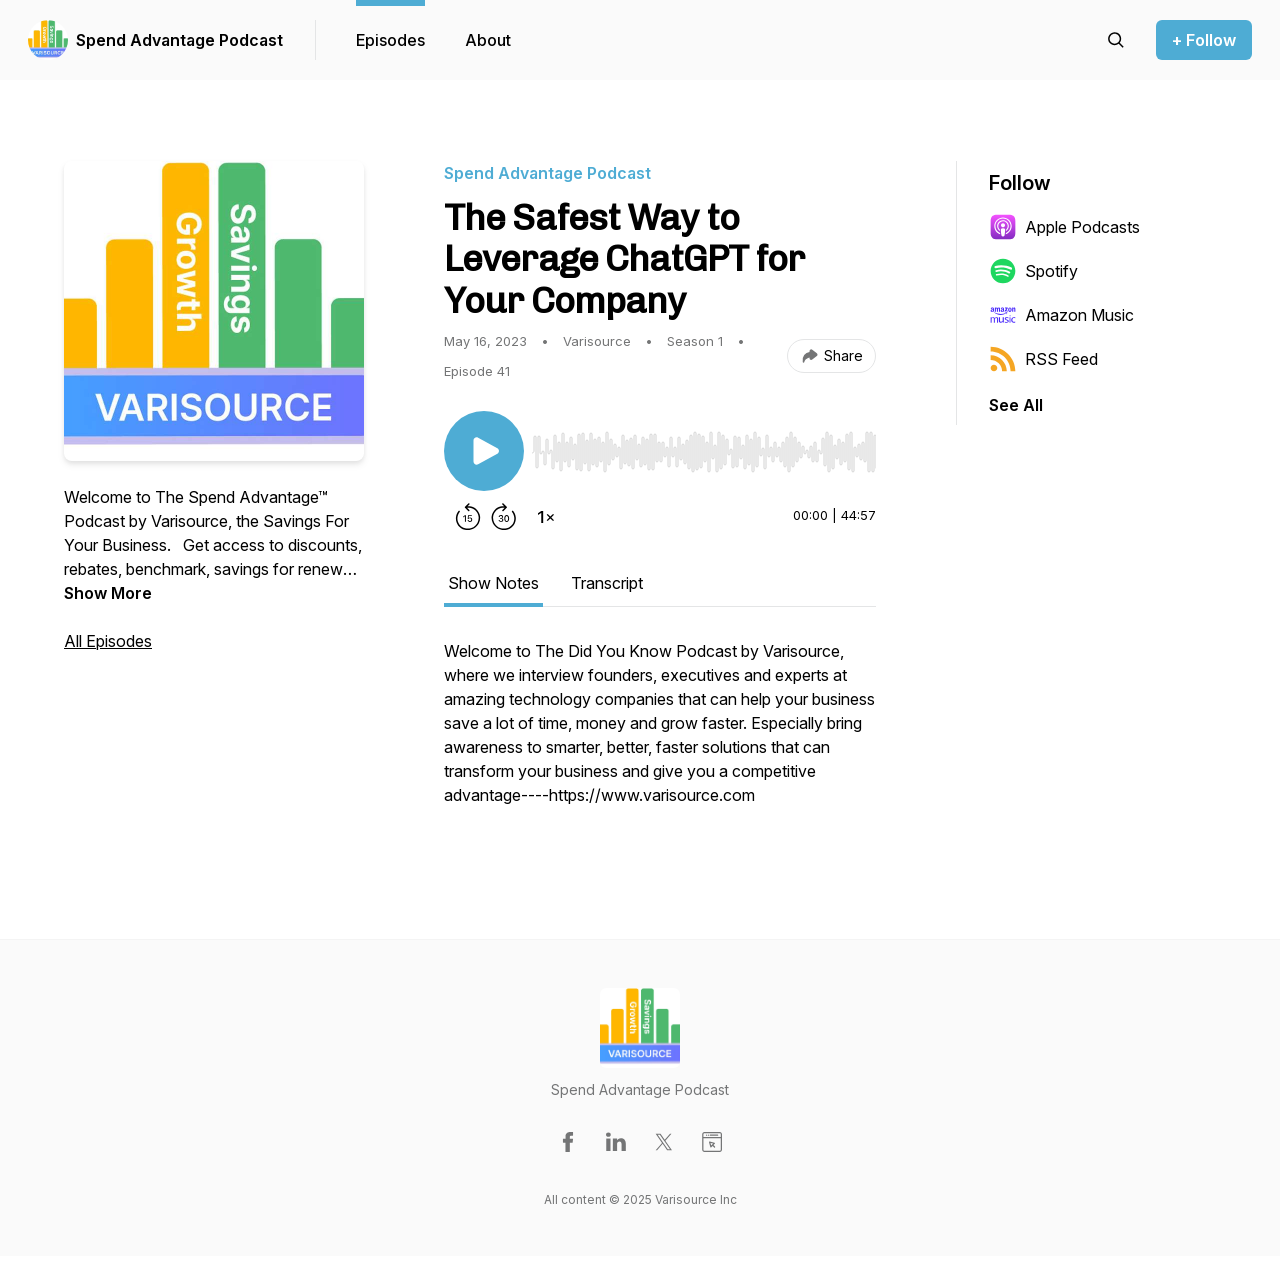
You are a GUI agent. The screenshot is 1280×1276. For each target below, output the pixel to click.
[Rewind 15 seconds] (468, 517)
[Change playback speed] (546, 517)
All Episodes (108, 641)
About (488, 40)
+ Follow (1204, 40)
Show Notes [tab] (493, 583)
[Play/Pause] (484, 451)
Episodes (390, 40)
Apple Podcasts (1064, 227)
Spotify (1033, 271)
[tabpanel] (660, 733)
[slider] (704, 452)
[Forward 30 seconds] (504, 517)
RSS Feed (1043, 359)
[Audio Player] (704, 446)
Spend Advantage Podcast (179, 40)
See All (1016, 405)
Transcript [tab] (607, 583)
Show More (108, 593)
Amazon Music (1061, 315)
